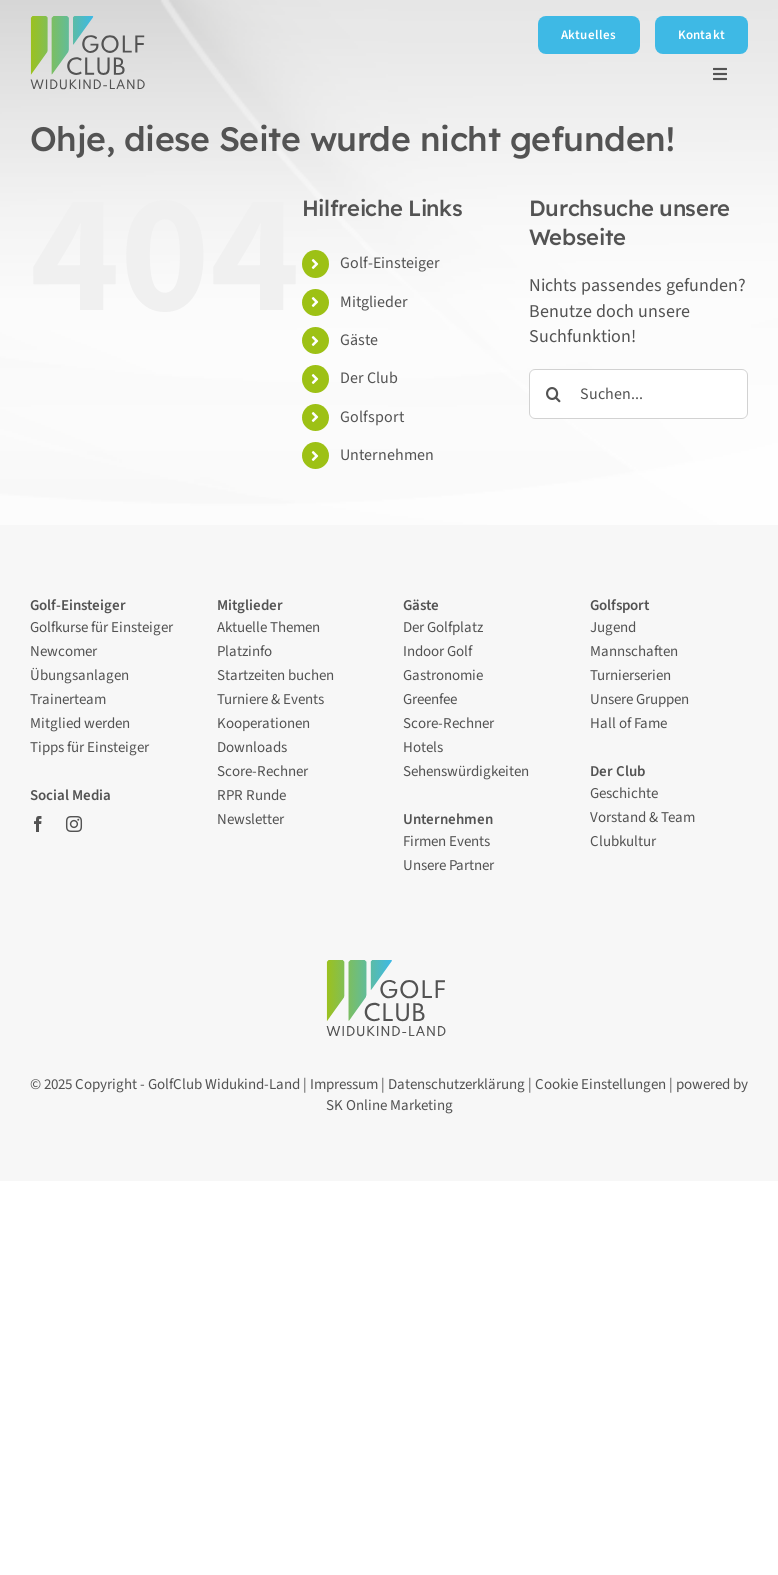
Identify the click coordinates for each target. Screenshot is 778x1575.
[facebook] (38, 824)
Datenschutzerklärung (456, 1084)
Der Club (370, 378)
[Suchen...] (638, 394)
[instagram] (74, 824)
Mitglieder (374, 302)
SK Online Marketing (389, 1105)
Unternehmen (387, 455)
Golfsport (372, 417)
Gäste (359, 340)
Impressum (344, 1084)
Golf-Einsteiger (390, 263)
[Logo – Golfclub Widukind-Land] (90, 24)
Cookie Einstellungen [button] (600, 1084)
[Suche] (554, 394)
